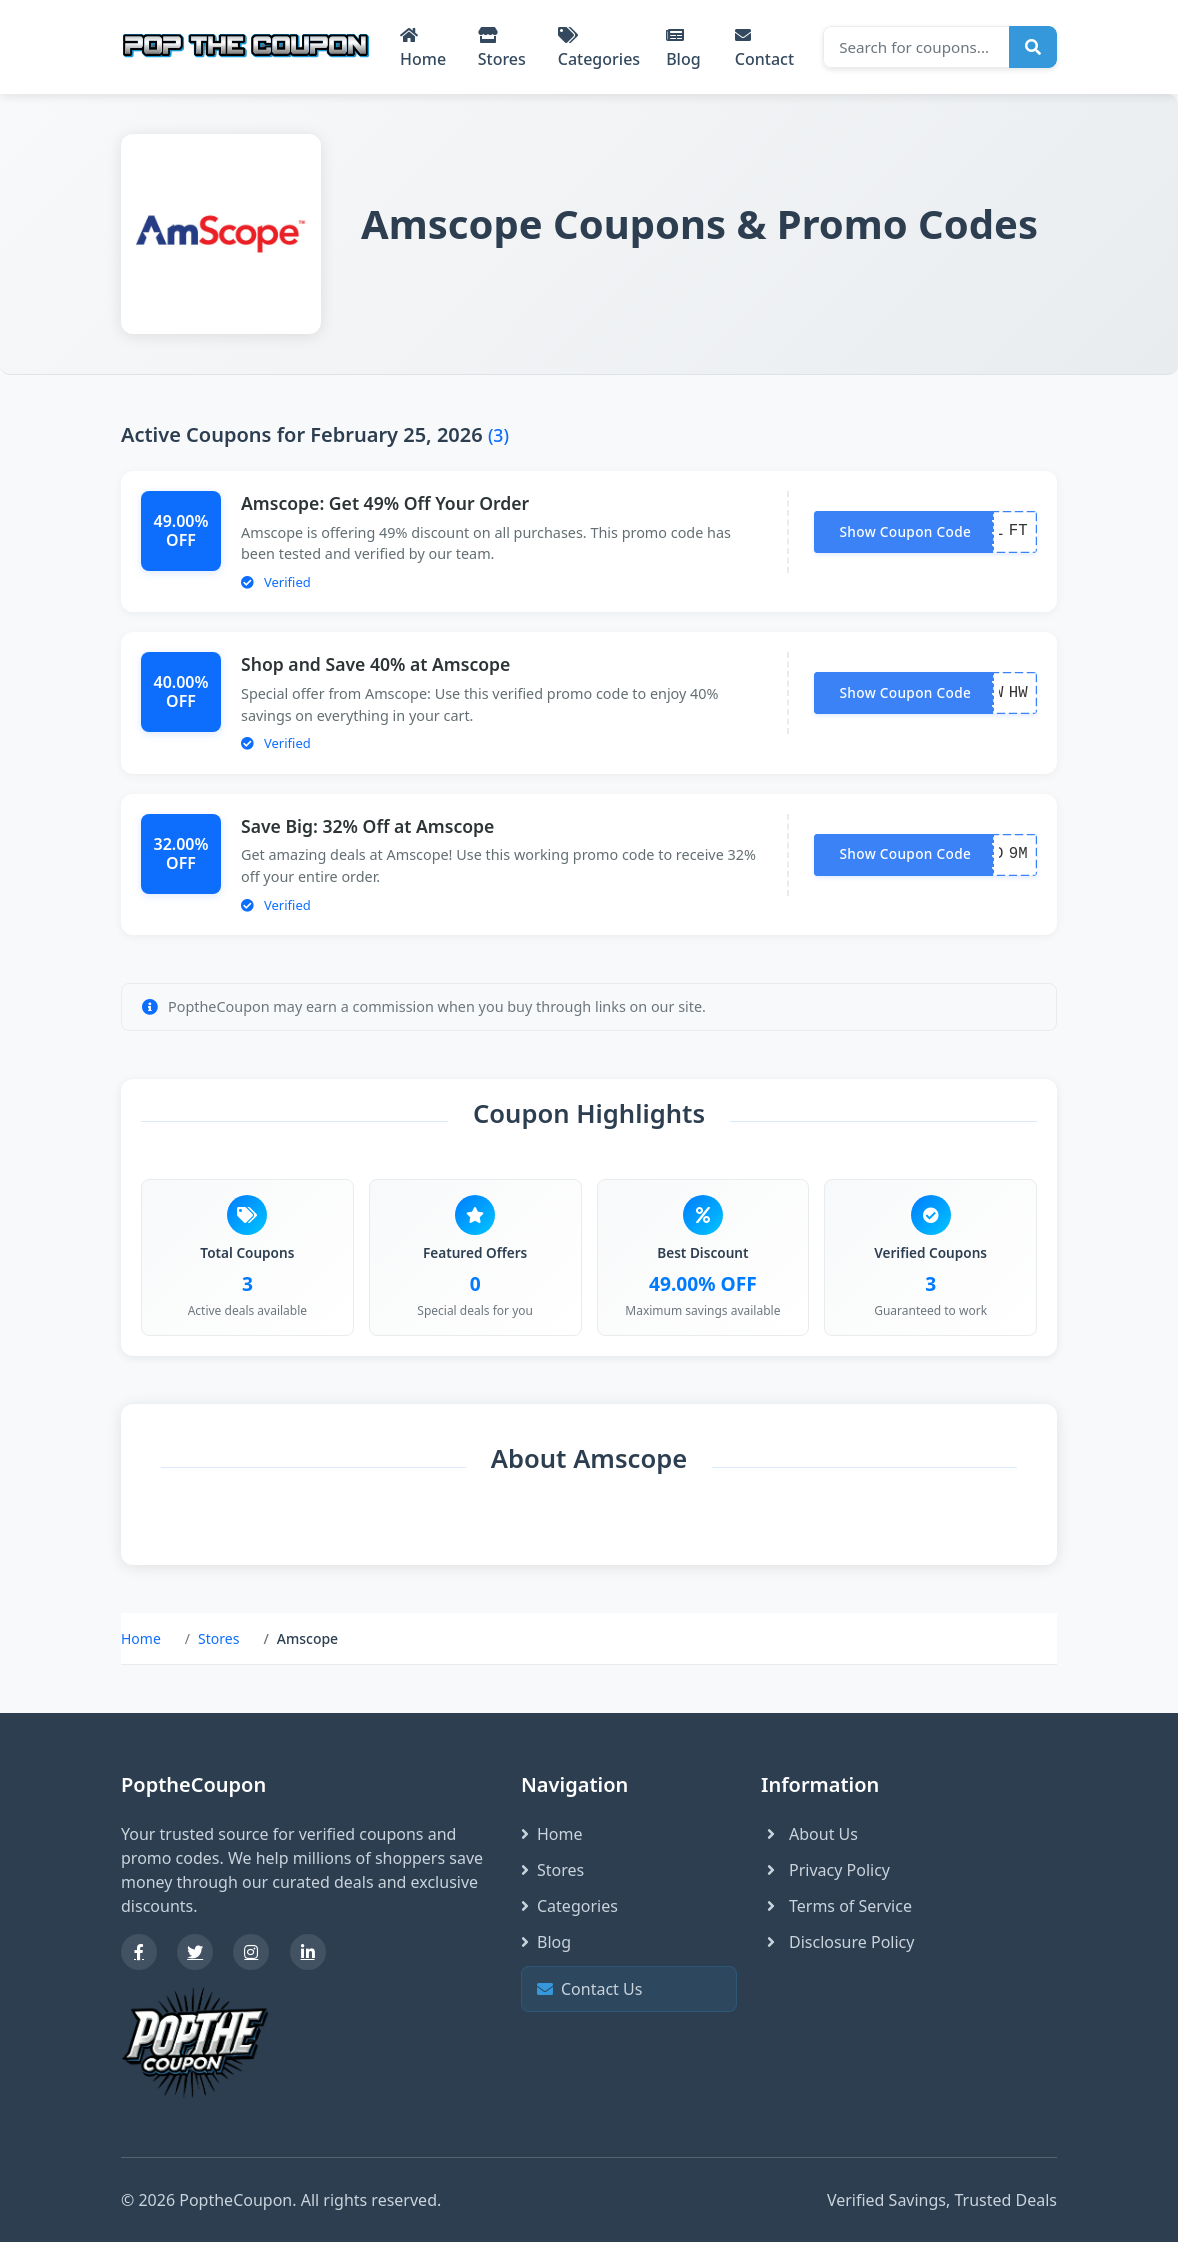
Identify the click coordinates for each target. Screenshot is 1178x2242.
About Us (809, 1834)
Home (423, 48)
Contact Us (626, 1989)
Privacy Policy (825, 1870)
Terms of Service (836, 1906)
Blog (683, 48)
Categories (599, 48)
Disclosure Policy (837, 1942)
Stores (502, 48)
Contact (764, 48)
